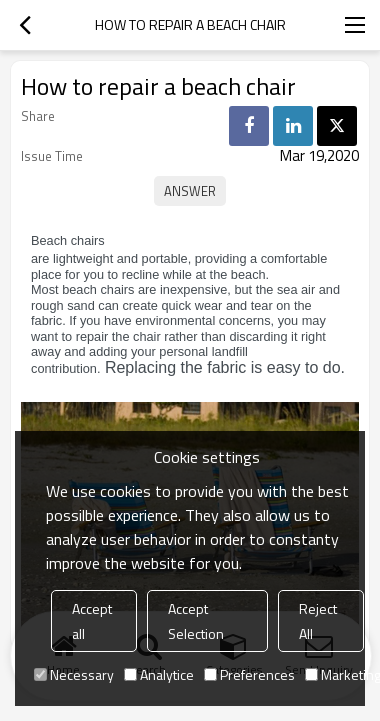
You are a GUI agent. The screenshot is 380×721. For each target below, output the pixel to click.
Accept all (92, 621)
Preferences (249, 674)
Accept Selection (196, 621)
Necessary (74, 674)
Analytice (159, 674)
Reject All (318, 621)
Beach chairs (68, 240)
